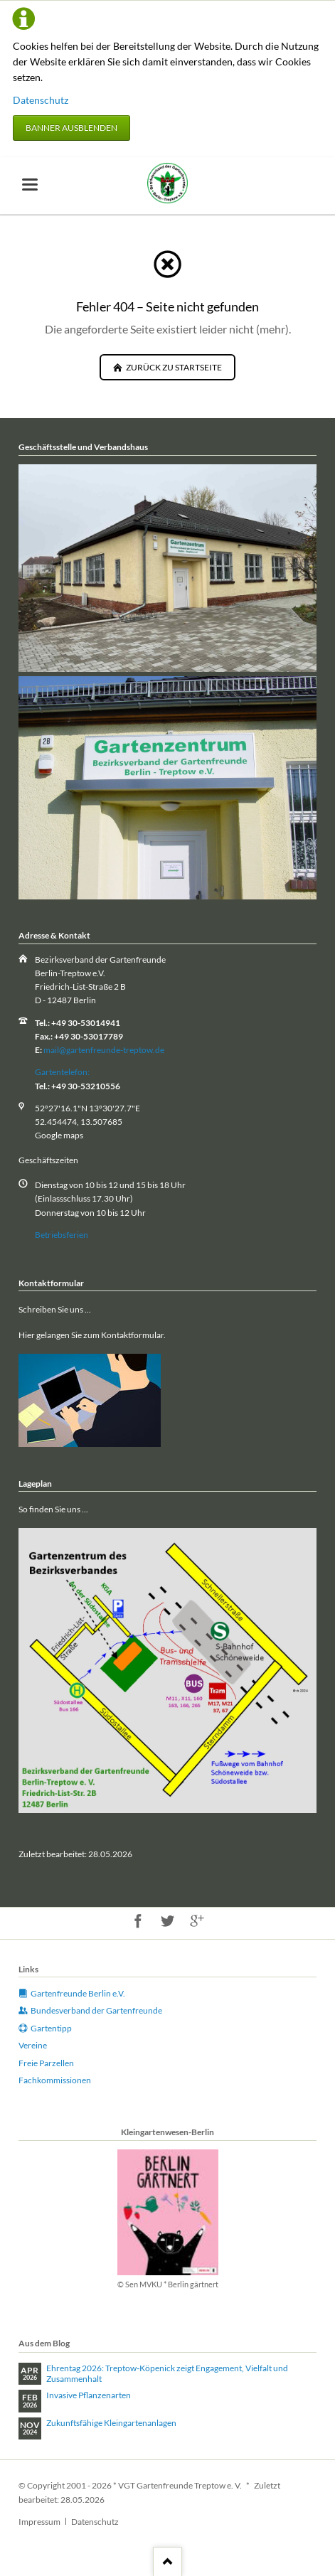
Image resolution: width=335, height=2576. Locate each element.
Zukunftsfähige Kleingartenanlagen (111, 2422)
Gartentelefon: (62, 1072)
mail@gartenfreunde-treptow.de (103, 1049)
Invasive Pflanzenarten (88, 2395)
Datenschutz (40, 100)
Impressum (39, 2521)
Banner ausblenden (71, 127)
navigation (30, 184)
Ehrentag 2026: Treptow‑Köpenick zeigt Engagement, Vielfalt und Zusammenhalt (167, 2374)
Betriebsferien (61, 1234)
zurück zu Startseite (173, 367)
